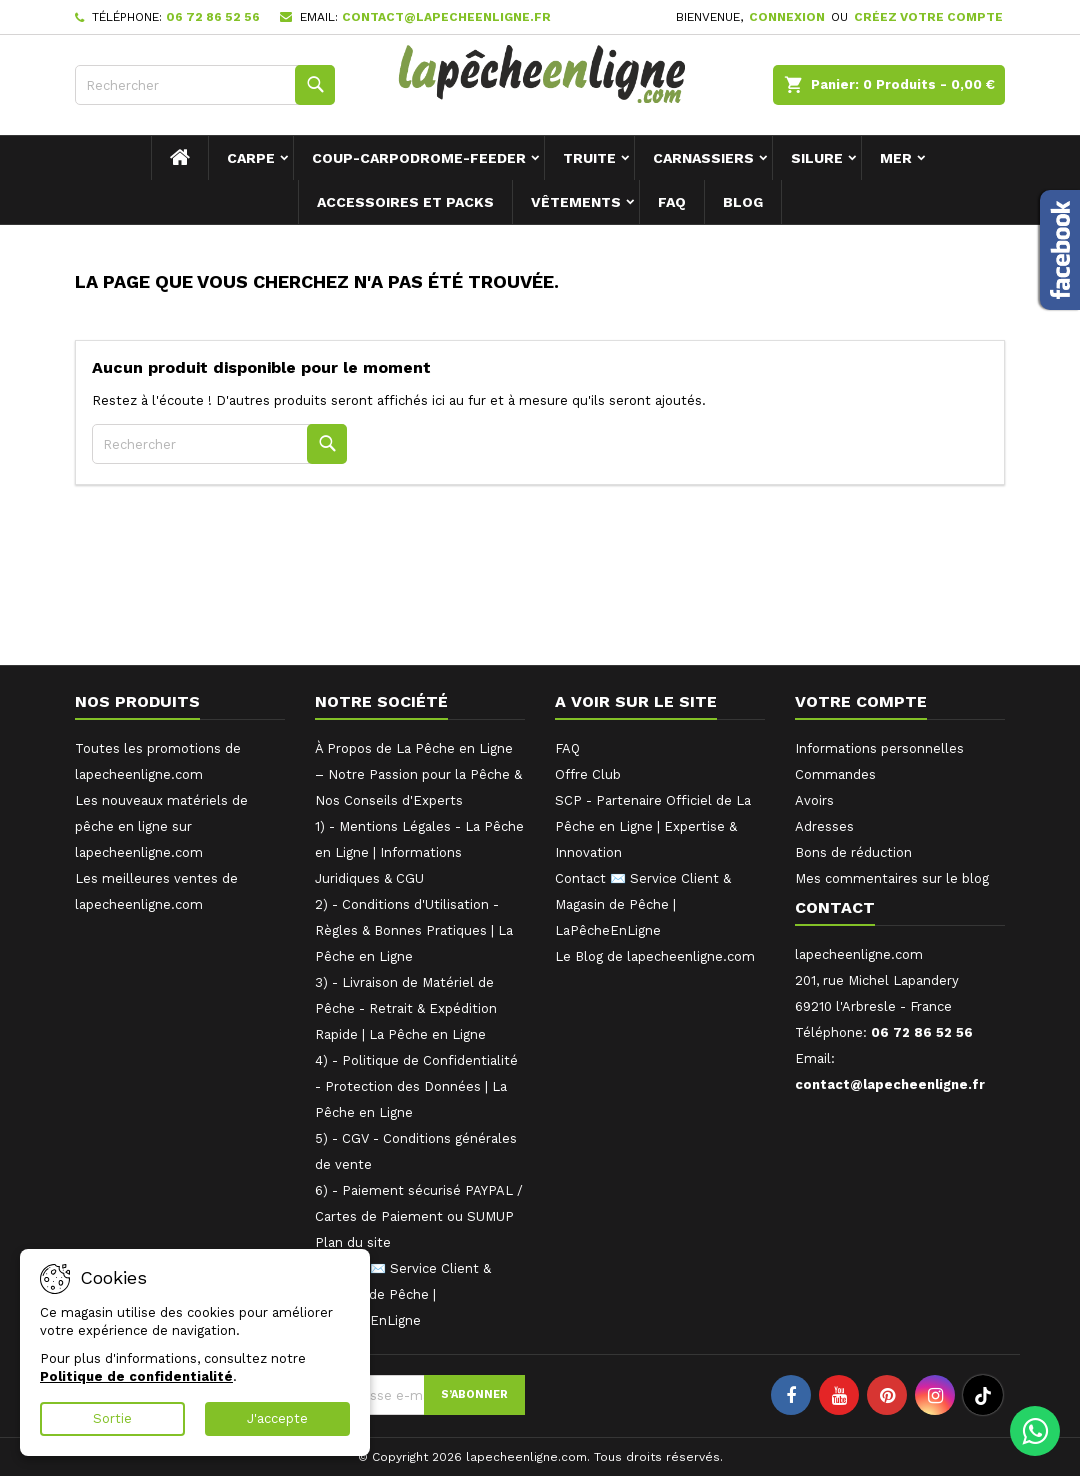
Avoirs (814, 800)
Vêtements (576, 202)
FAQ (672, 202)
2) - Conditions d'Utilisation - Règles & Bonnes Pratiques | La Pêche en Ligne (414, 930)
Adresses (824, 826)
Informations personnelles (879, 748)
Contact (835, 907)
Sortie (112, 1418)
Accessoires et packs (405, 202)
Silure (817, 158)
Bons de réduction (853, 852)
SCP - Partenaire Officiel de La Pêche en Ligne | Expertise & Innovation (653, 826)
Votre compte (861, 701)
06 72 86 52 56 (213, 17)
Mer (896, 158)
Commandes (835, 774)
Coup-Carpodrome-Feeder (419, 158)
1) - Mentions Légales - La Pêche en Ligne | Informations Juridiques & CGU (419, 852)
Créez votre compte (928, 17)
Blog (743, 202)
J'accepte (277, 1418)
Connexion (787, 17)
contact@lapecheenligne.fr (446, 17)
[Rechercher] (205, 85)
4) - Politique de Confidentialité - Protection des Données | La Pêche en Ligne (416, 1086)
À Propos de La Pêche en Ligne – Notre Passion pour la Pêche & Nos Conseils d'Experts (418, 774)
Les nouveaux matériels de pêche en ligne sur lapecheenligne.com (161, 826)
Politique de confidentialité (136, 1376)
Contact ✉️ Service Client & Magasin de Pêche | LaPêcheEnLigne (403, 1294)
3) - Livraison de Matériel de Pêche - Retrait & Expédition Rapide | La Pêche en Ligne (406, 1008)
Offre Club (588, 774)
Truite (589, 158)
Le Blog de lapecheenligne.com (655, 956)
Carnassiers (703, 158)
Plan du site (353, 1242)
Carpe (251, 158)
